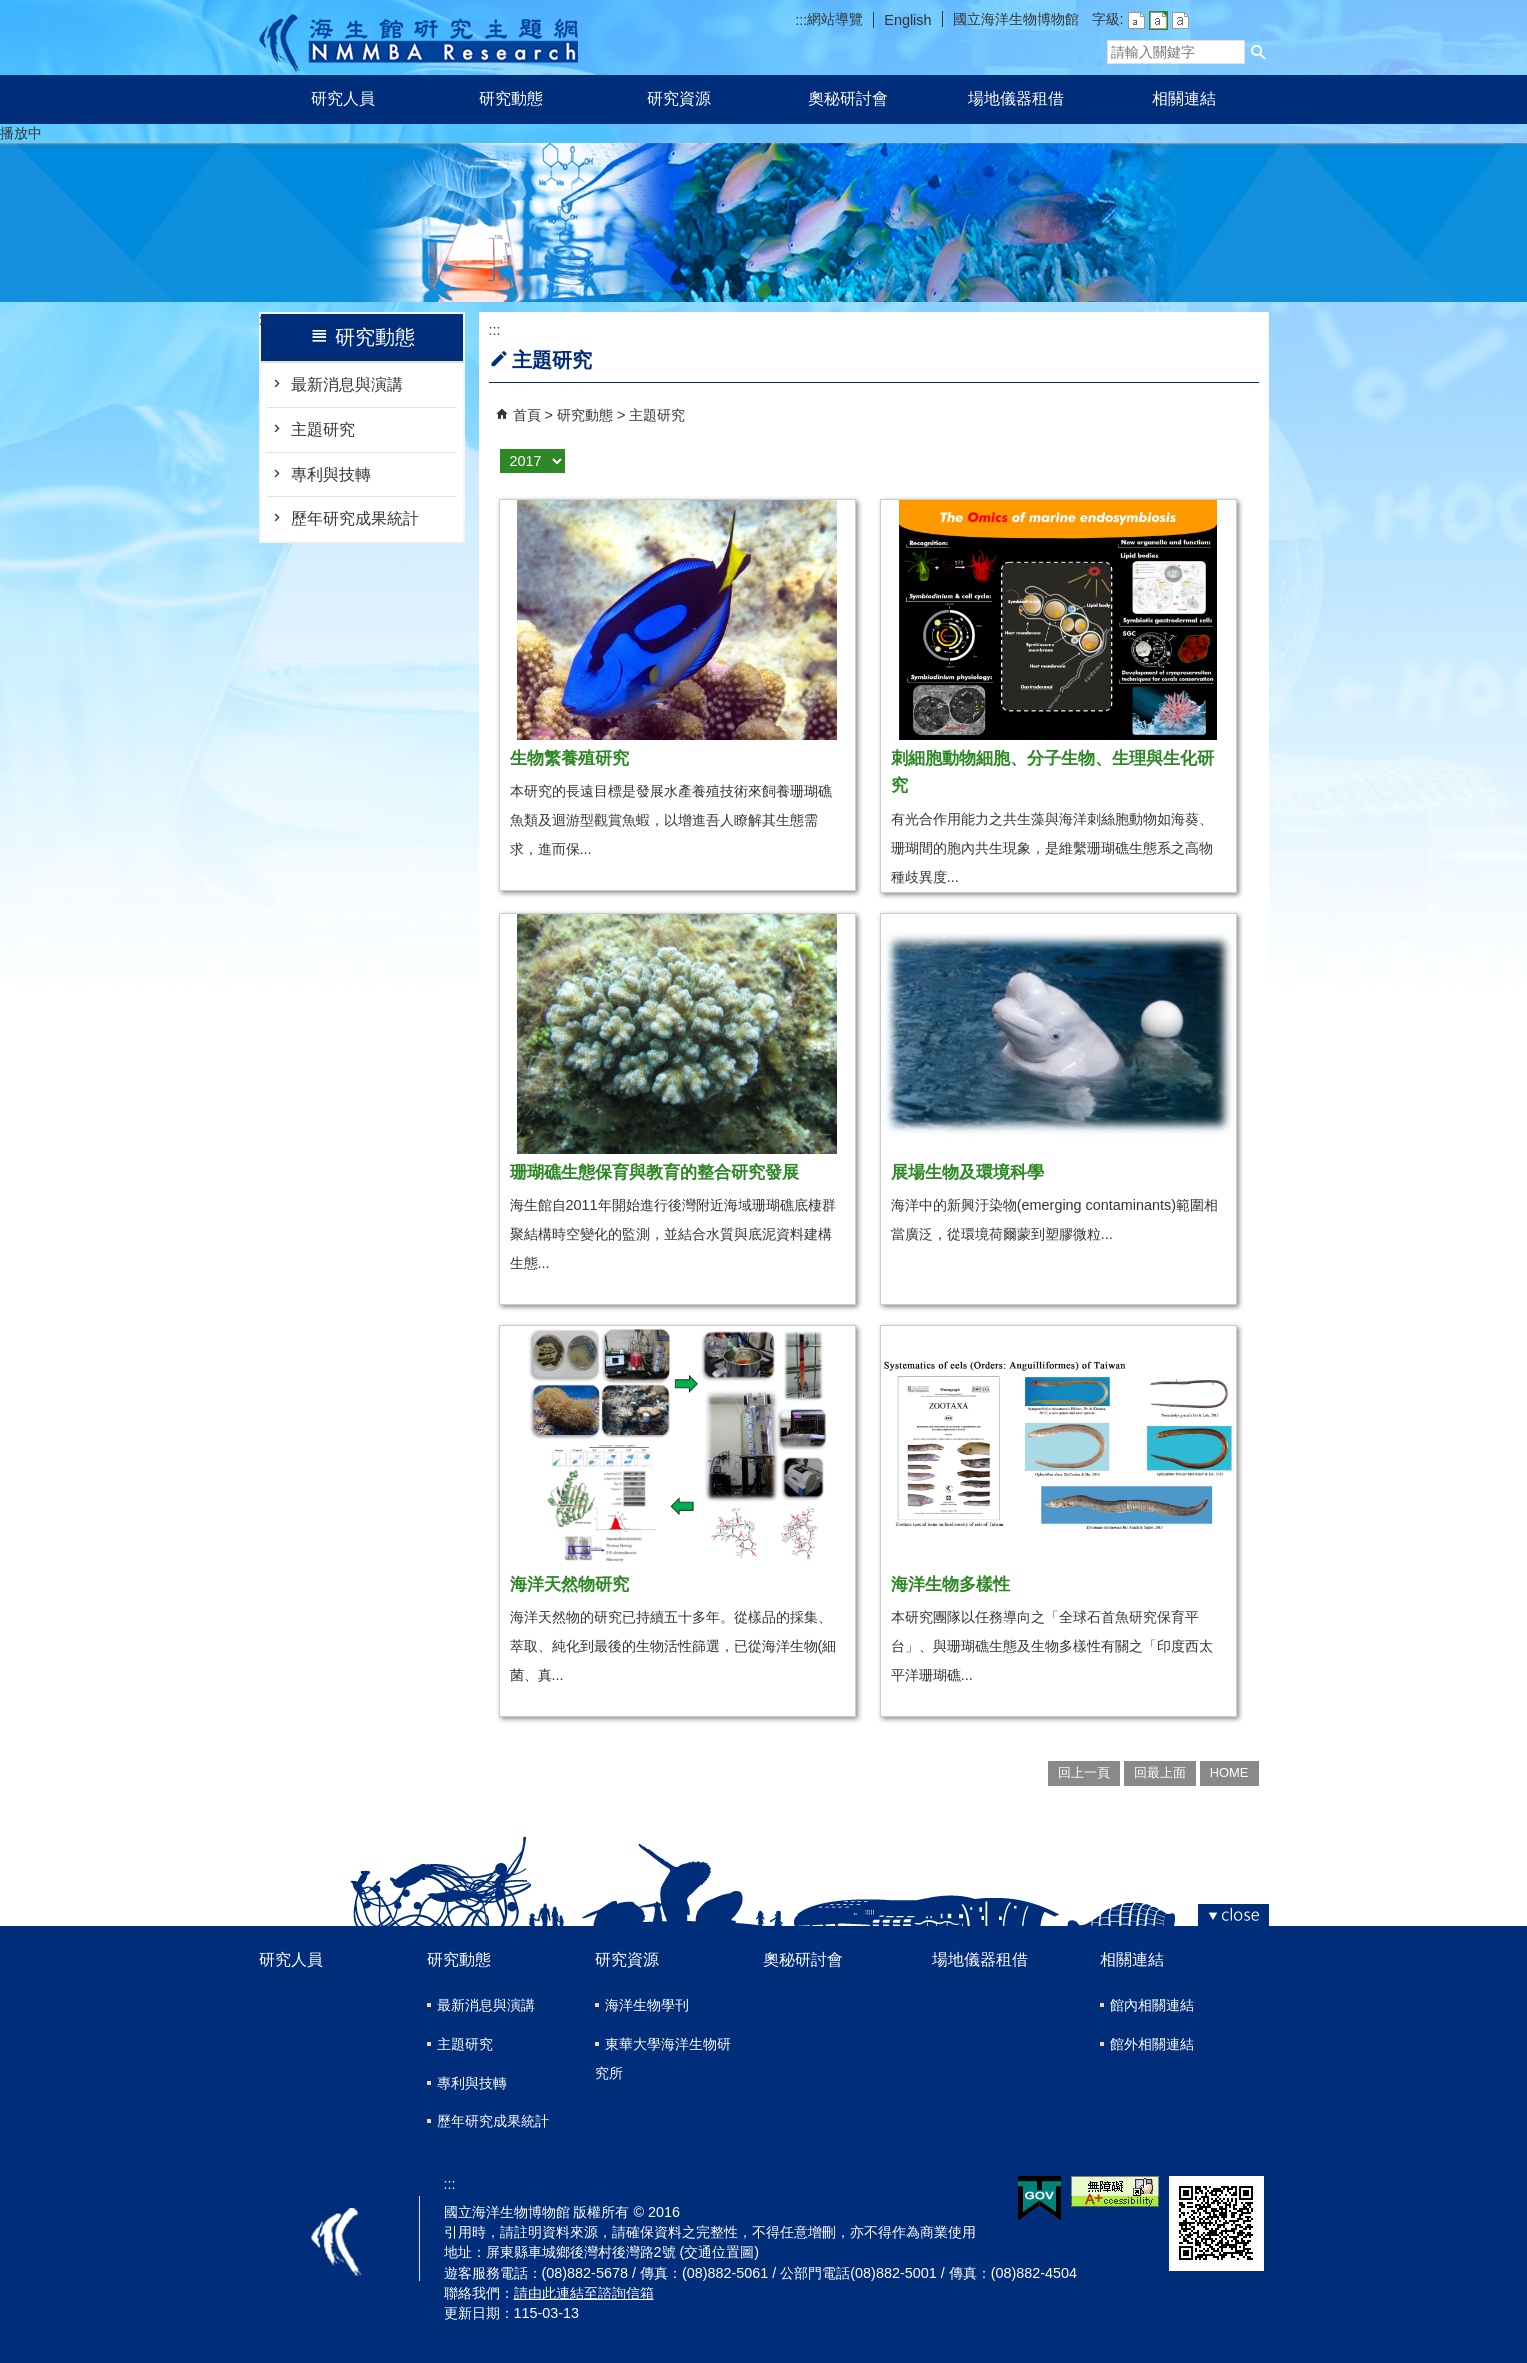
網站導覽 (835, 19)
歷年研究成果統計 (355, 518)
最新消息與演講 (347, 384)
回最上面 (1160, 1772)
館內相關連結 (1152, 2005)
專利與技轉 (331, 474)
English (907, 20)
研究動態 (511, 98)
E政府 (1039, 2198)
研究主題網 (418, 37)
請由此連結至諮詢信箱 (584, 2293)
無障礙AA (1115, 2191)
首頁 (527, 415)
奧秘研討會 (848, 98)
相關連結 (1184, 98)
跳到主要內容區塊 (10, 10)
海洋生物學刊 (647, 2005)
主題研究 (323, 429)
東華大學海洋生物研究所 (663, 2058)
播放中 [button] (21, 133)
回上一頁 (1084, 1772)
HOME (1229, 1772)
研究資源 (679, 98)
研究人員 (343, 98)
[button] (1259, 52)
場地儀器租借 (1016, 98)
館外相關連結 (1152, 2044)
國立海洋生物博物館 (1016, 19)
